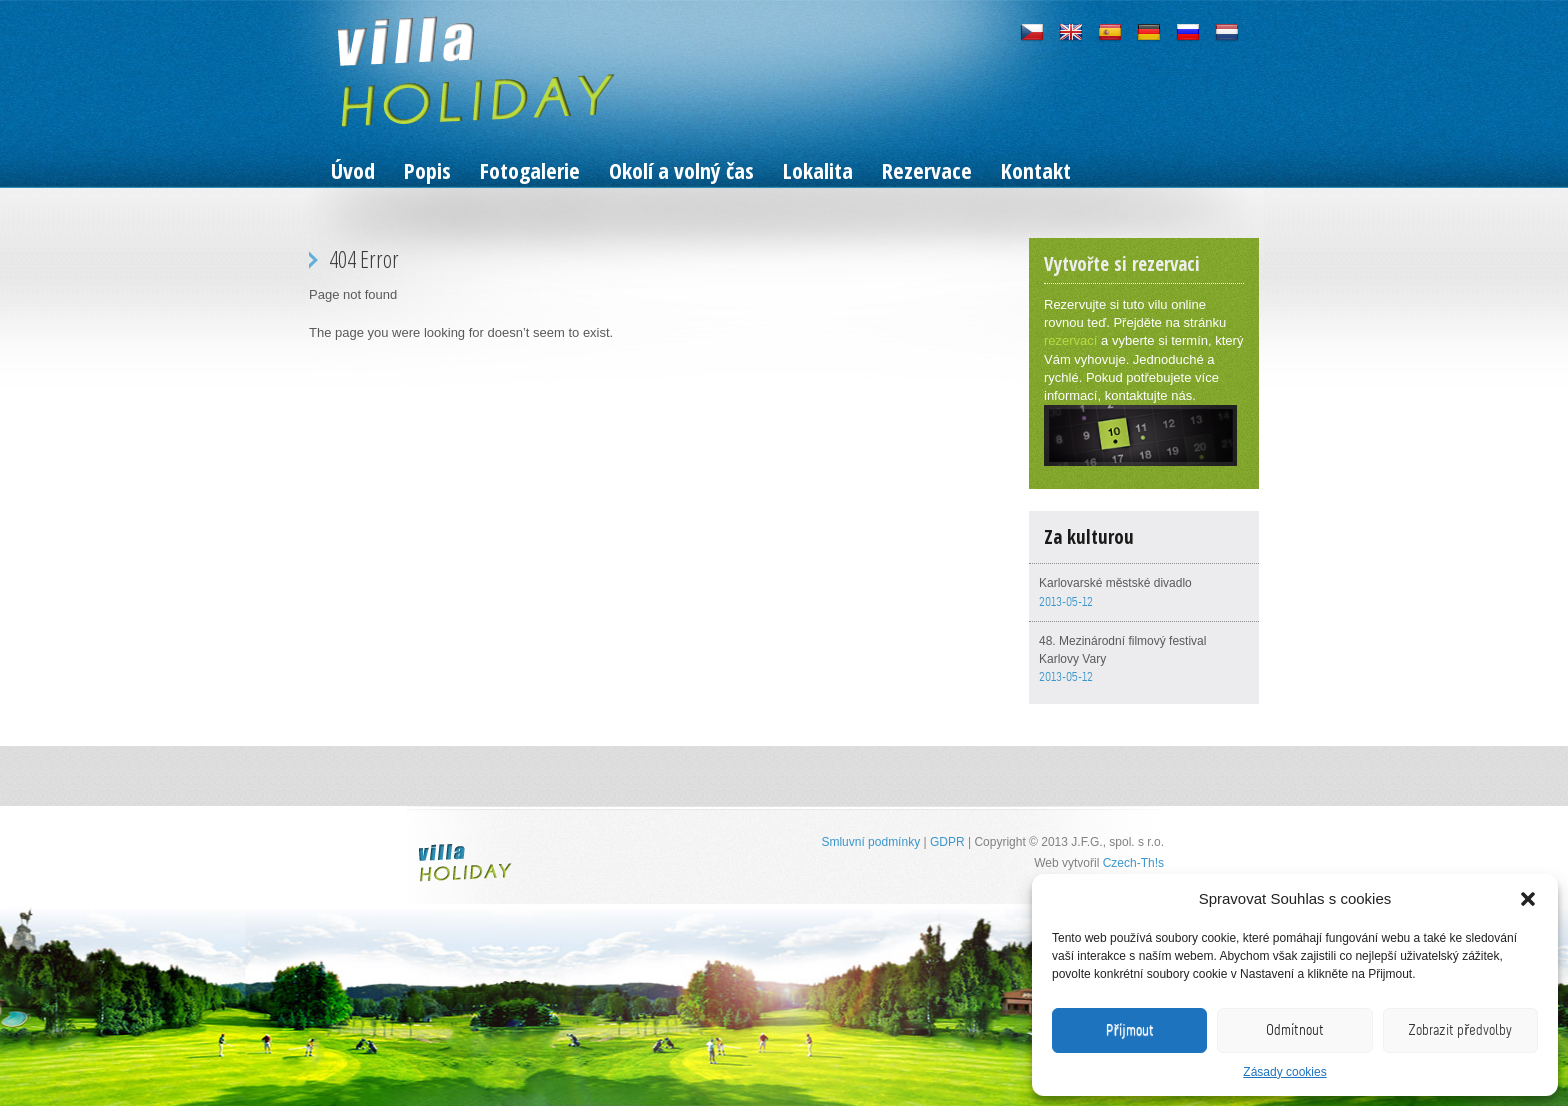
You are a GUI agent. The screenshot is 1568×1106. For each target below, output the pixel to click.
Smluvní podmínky (870, 842)
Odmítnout (1295, 1030)
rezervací (1070, 340)
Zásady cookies (1284, 1072)
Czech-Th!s (1133, 863)
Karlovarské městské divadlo (1115, 583)
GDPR (947, 842)
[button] (1528, 899)
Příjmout (1130, 1030)
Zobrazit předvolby (1460, 1030)
